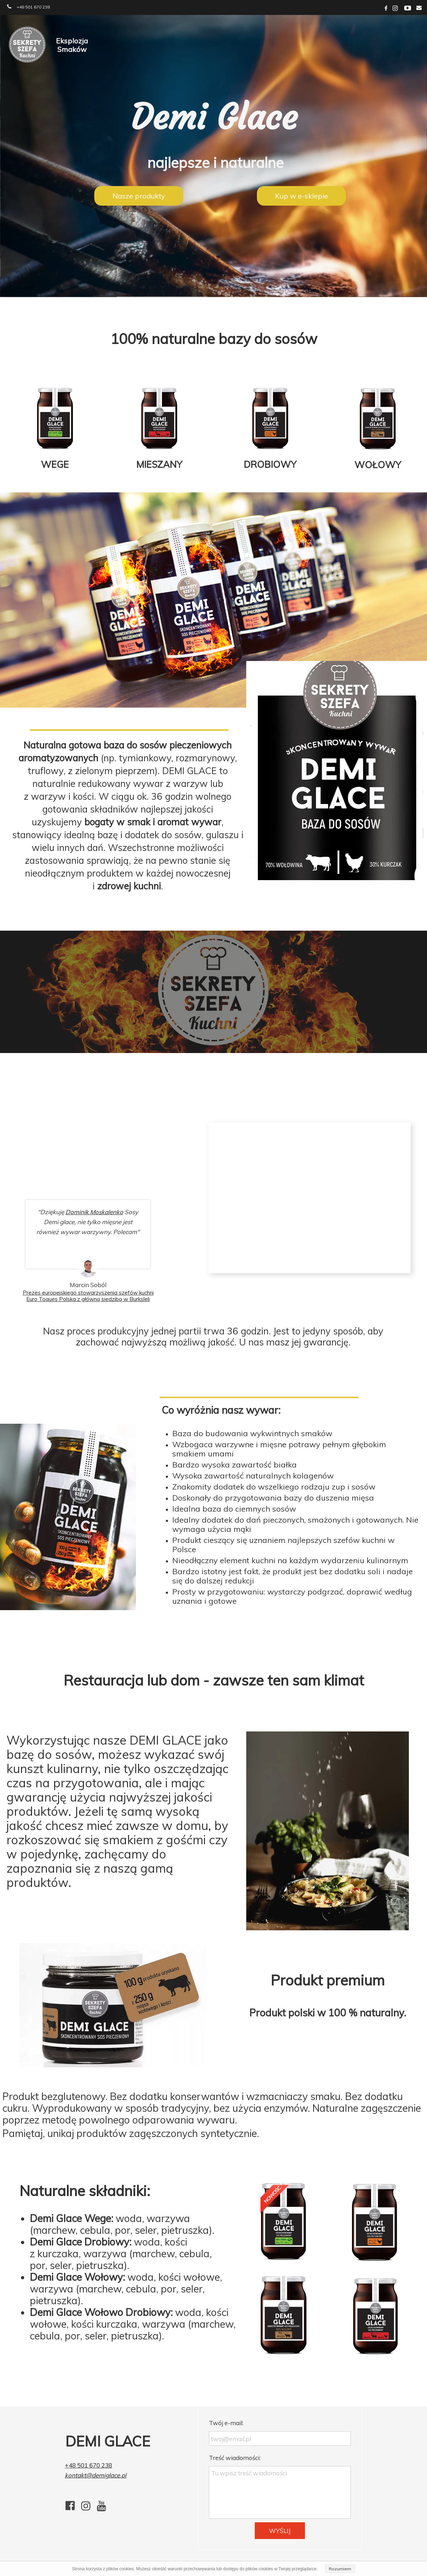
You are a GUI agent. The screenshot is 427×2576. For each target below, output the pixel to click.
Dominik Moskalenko (94, 1212)
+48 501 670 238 (88, 2465)
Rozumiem (340, 2568)
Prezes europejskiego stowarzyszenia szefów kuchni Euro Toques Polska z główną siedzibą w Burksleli (88, 1295)
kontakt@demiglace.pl (95, 2475)
